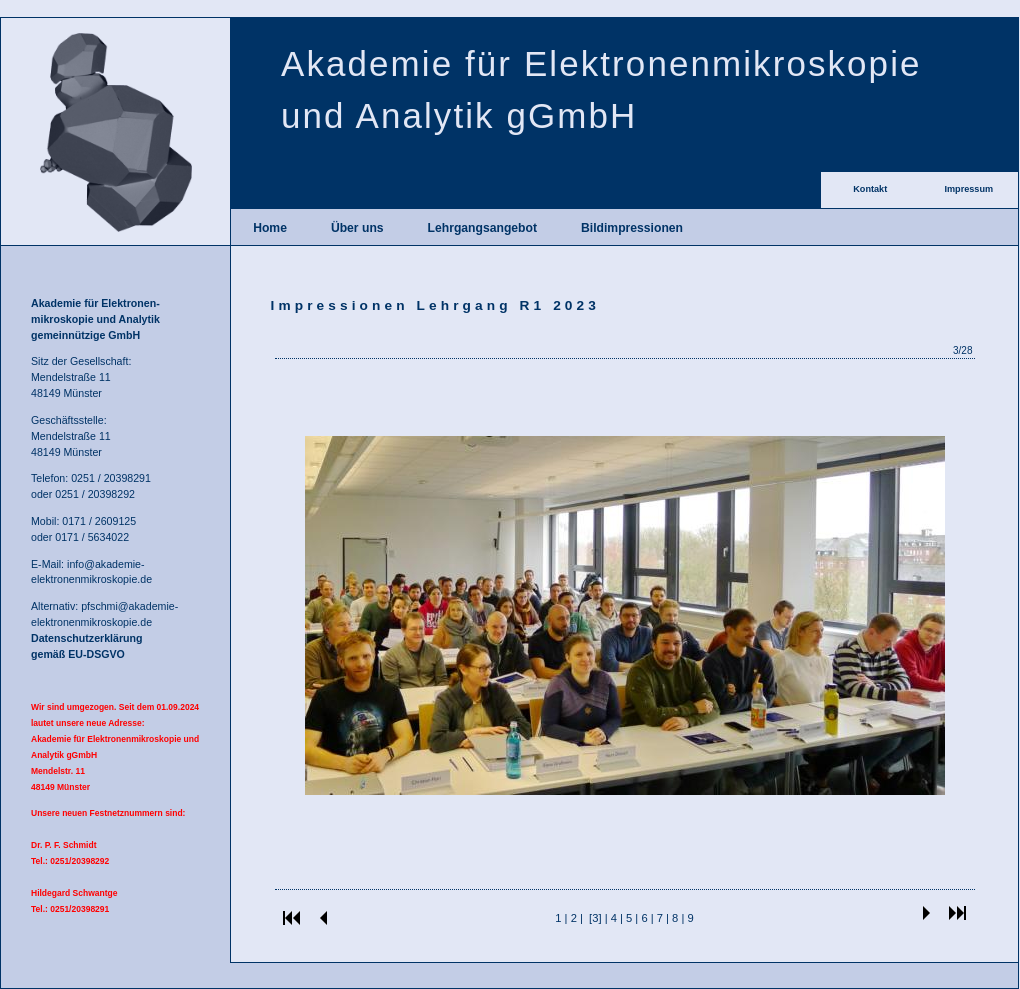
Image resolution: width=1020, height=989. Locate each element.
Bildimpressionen (632, 228)
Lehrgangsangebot (482, 228)
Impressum (968, 189)
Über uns (357, 228)
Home (270, 228)
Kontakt (870, 189)
